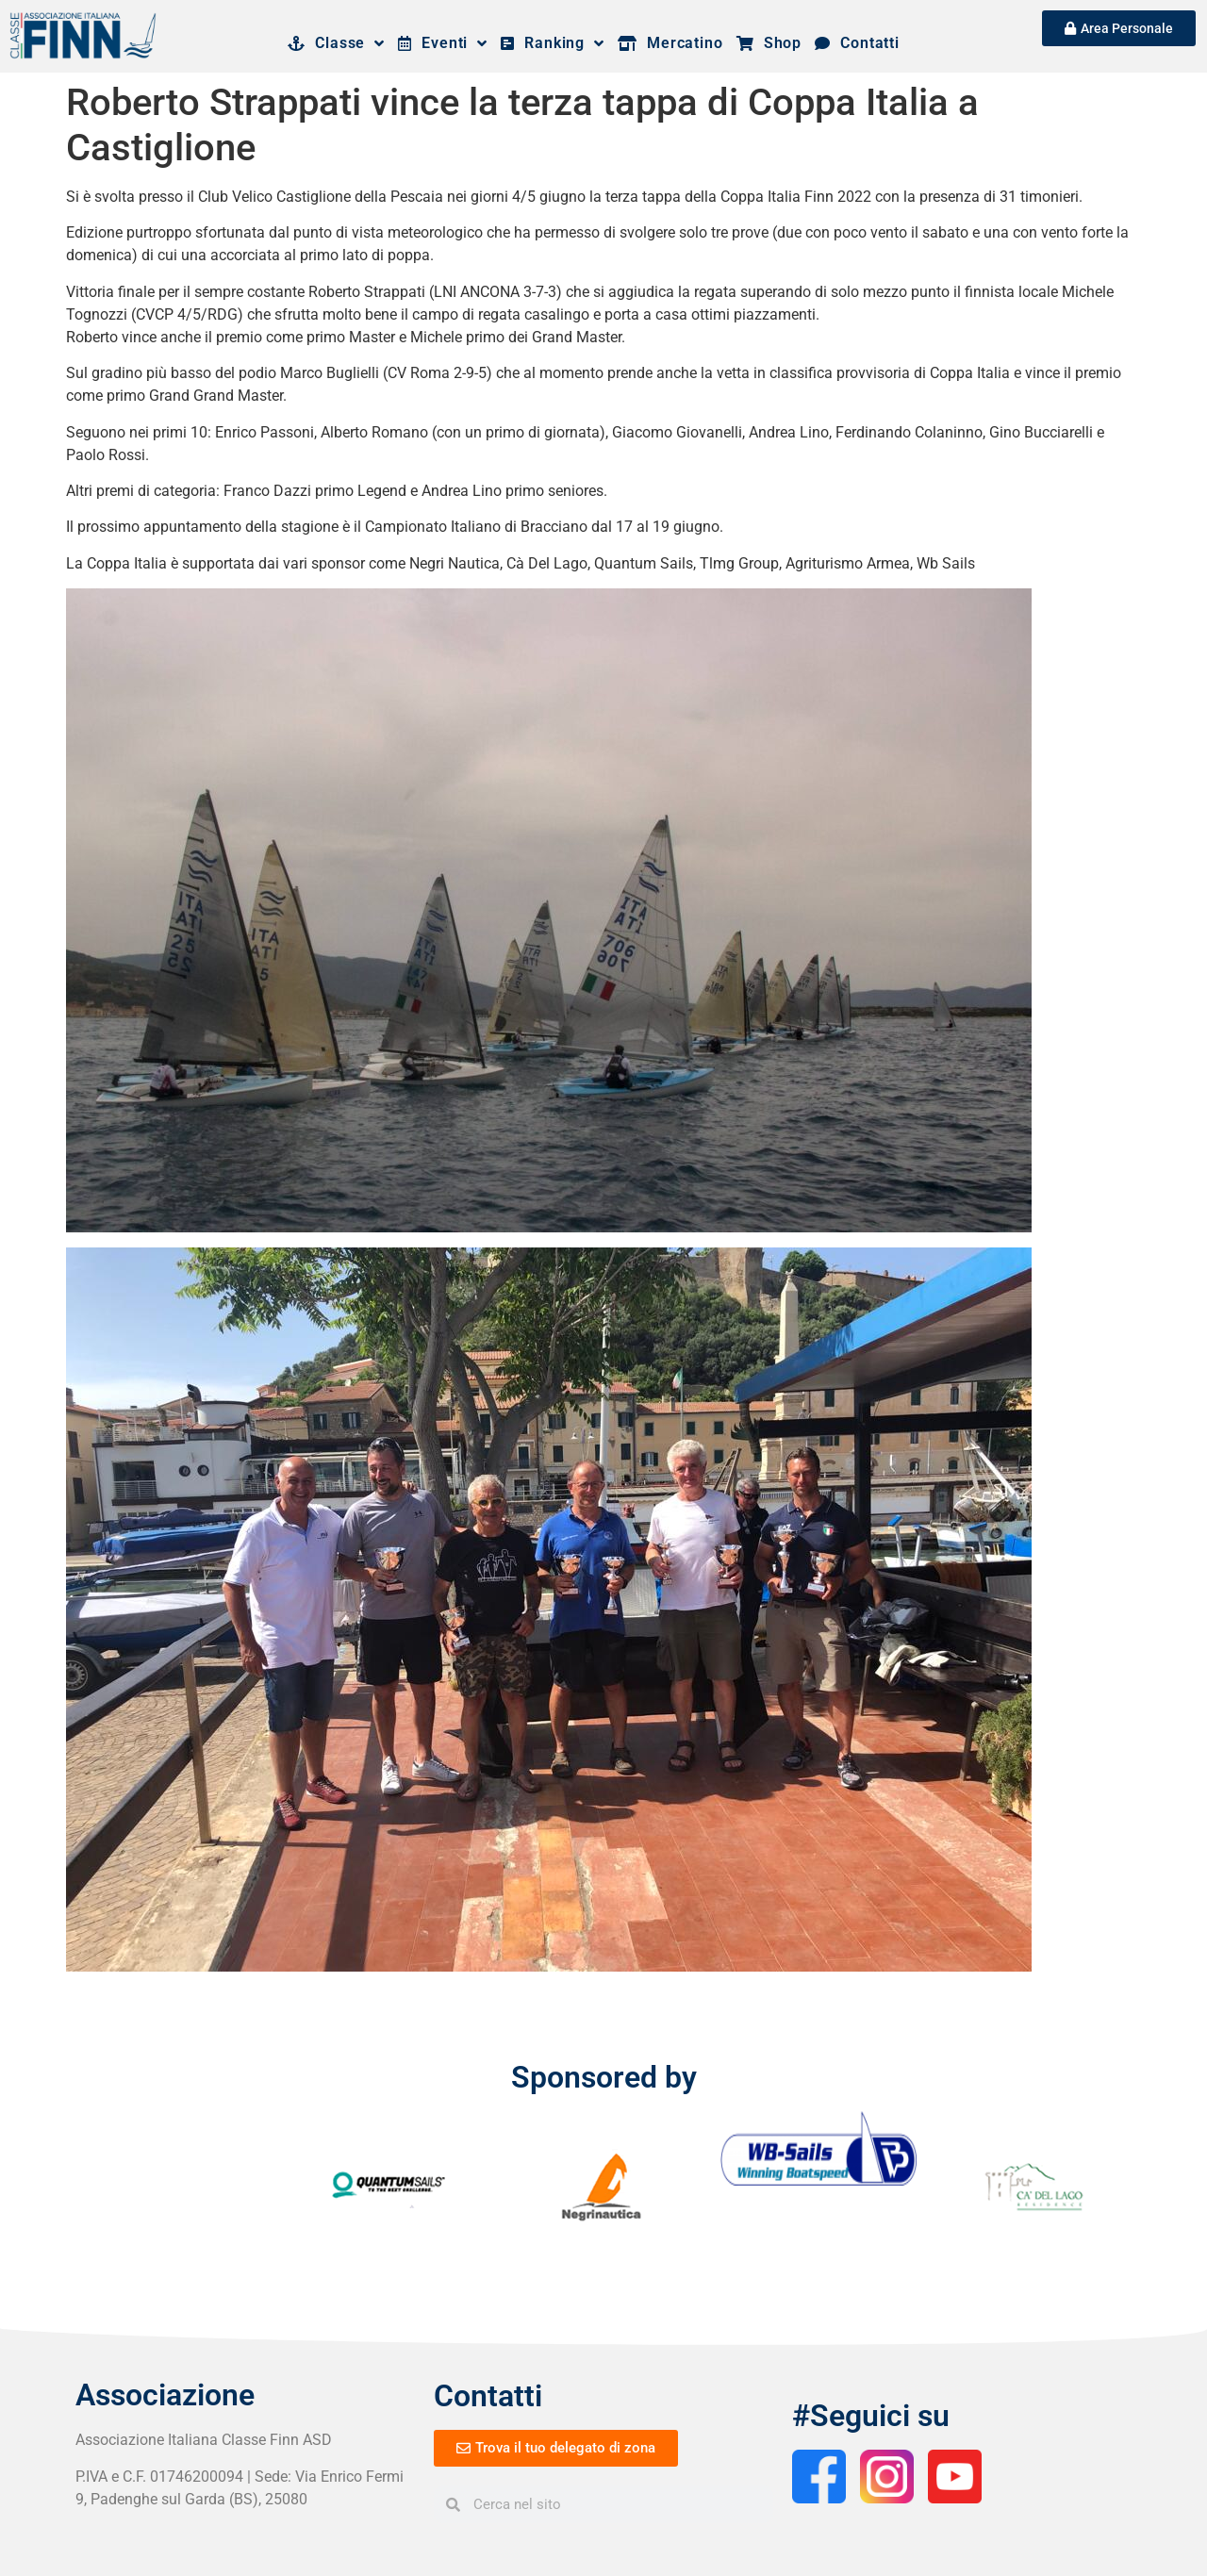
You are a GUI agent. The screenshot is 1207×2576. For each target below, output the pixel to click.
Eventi (443, 43)
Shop (769, 43)
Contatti (857, 43)
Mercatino (670, 43)
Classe (336, 43)
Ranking (552, 43)
